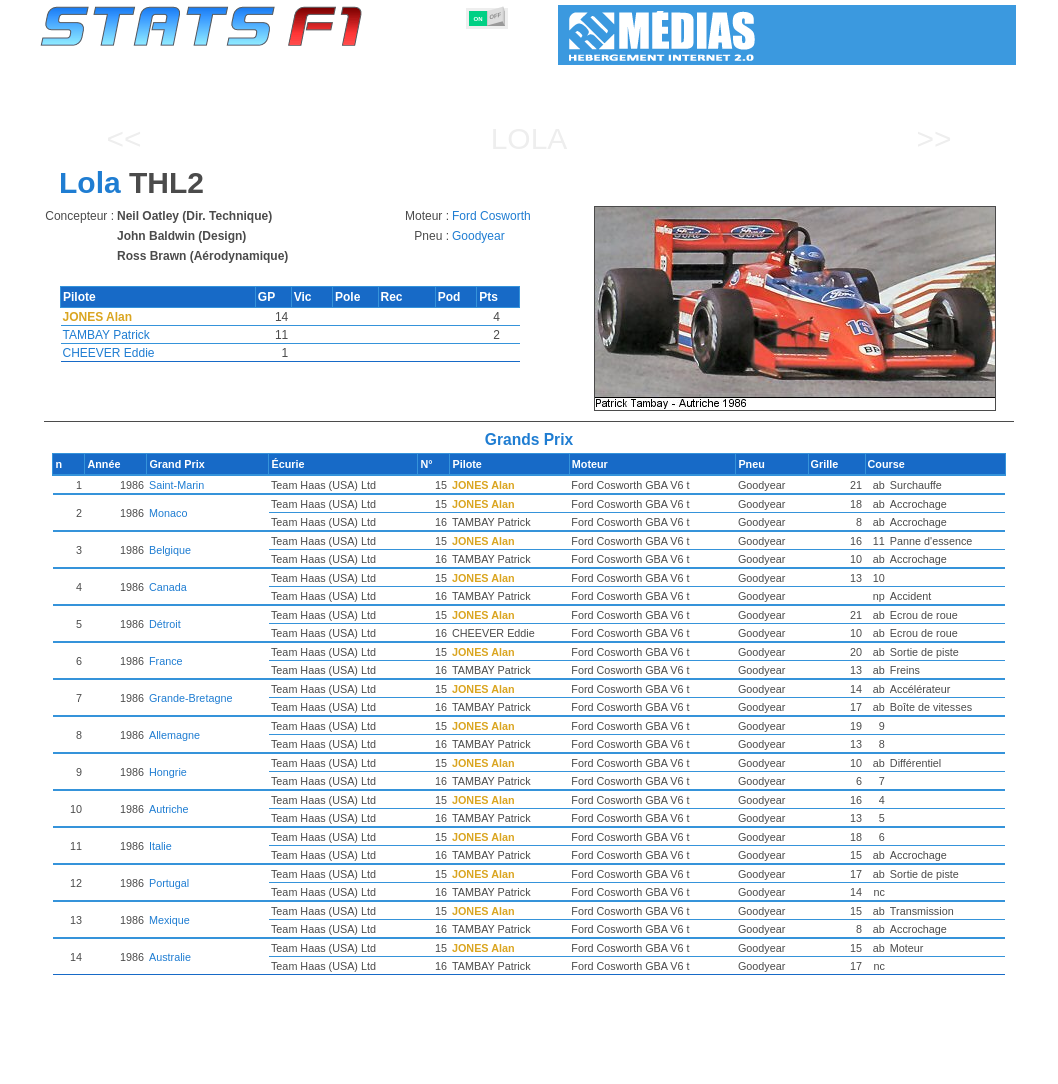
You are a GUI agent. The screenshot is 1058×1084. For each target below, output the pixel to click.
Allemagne (248, 735)
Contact (975, 1065)
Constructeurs (422, 1065)
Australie (244, 957)
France (240, 661)
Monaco (242, 513)
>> (933, 138)
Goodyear (478, 236)
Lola (529, 138)
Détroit (239, 624)
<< (123, 138)
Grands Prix (266, 1065)
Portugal (243, 883)
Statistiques (110, 1065)
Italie (234, 846)
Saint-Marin (250, 485)
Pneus (570, 1065)
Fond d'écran (894, 1065)
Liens (820, 1065)
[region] (801, 308)
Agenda (762, 1065)
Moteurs (507, 1065)
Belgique (244, 550)
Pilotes (340, 1065)
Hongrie (242, 772)
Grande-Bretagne (264, 698)
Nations (631, 1065)
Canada (242, 587)
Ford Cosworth (491, 216)
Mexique (243, 920)
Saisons (188, 1065)
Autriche (243, 809)
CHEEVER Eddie (109, 353)
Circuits (696, 1065)
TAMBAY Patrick (106, 335)
